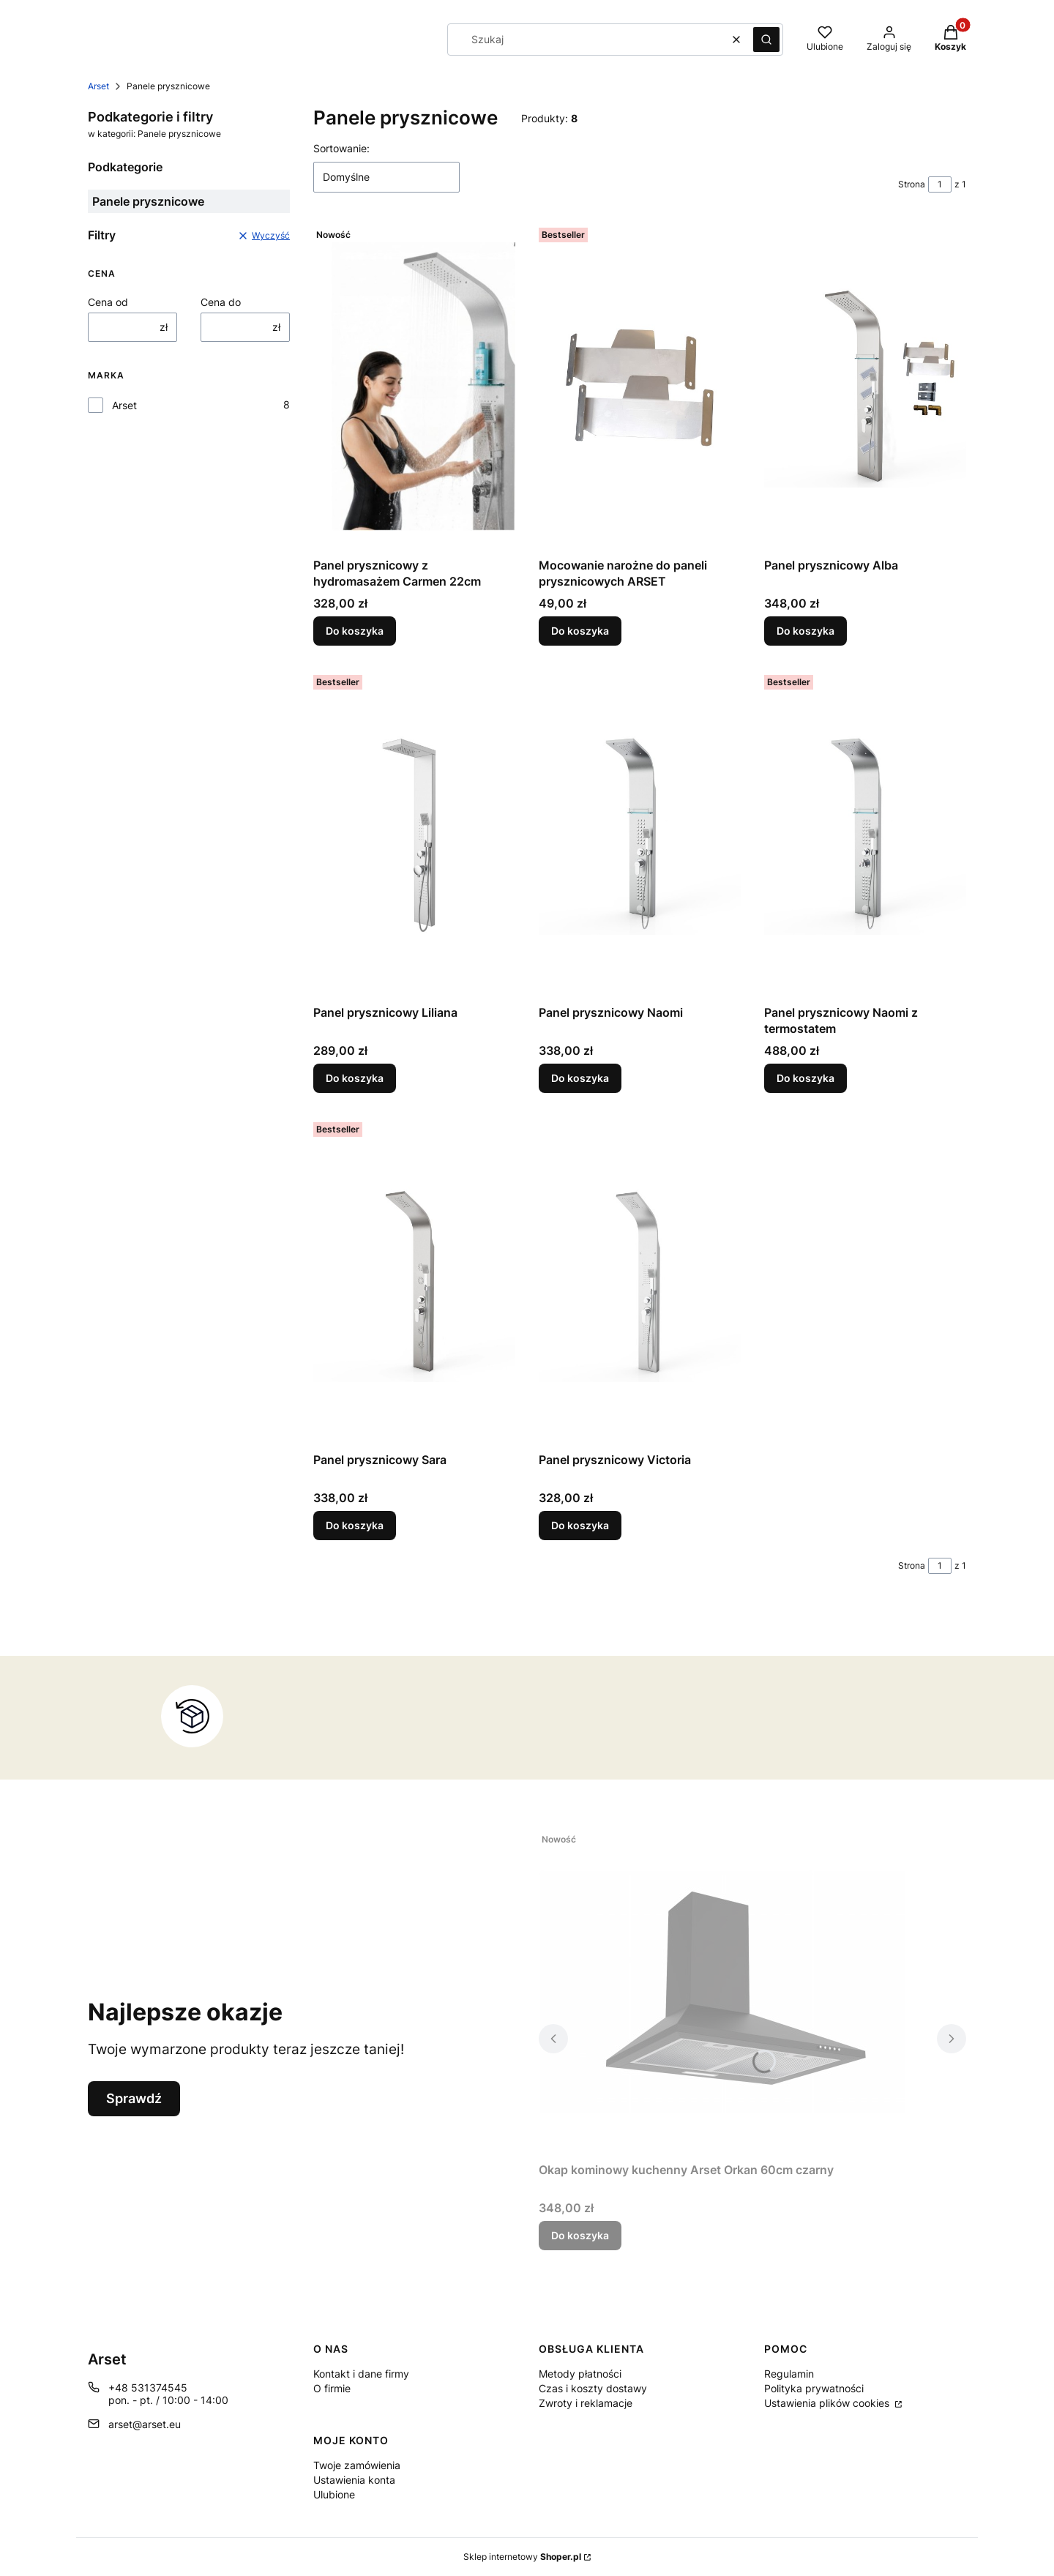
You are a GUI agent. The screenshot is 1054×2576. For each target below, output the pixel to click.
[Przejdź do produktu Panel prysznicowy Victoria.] (640, 1281)
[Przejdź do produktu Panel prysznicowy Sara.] (414, 1281)
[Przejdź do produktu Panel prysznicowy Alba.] (865, 386)
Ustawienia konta (354, 2480)
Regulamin (789, 2373)
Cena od (108, 302)
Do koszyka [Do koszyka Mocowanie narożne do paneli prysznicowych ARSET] (580, 630)
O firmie (332, 2388)
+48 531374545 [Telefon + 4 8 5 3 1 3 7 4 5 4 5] (147, 2387)
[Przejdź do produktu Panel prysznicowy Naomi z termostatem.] (865, 833)
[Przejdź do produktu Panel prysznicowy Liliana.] (414, 833)
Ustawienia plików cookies (828, 2403)
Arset (98, 86)
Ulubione (334, 2494)
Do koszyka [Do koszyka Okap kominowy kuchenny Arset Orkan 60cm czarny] (580, 2235)
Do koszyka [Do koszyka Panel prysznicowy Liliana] (355, 1078)
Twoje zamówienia (356, 2465)
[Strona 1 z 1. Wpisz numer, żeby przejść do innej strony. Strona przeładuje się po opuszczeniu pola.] (940, 184)
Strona (911, 184)
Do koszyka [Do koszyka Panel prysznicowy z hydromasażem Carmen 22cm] (355, 630)
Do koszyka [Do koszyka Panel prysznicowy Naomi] (580, 1078)
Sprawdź (134, 2098)
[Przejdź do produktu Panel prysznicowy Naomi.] (640, 833)
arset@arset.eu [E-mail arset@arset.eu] (144, 2424)
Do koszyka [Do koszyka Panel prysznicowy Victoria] (580, 1525)
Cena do (221, 302)
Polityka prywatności (814, 2388)
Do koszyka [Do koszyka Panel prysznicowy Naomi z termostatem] (805, 1078)
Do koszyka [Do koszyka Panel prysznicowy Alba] (805, 630)
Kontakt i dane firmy (361, 2373)
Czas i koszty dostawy (593, 2388)
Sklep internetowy (522, 2556)
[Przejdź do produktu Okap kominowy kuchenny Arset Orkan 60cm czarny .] (722, 1991)
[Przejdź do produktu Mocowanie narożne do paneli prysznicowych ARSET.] (640, 386)
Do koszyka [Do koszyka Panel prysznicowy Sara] (355, 1525)
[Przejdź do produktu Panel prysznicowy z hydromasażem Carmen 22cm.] (414, 386)
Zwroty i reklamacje (585, 2403)
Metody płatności (580, 2373)
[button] (766, 39)
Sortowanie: (341, 148)
